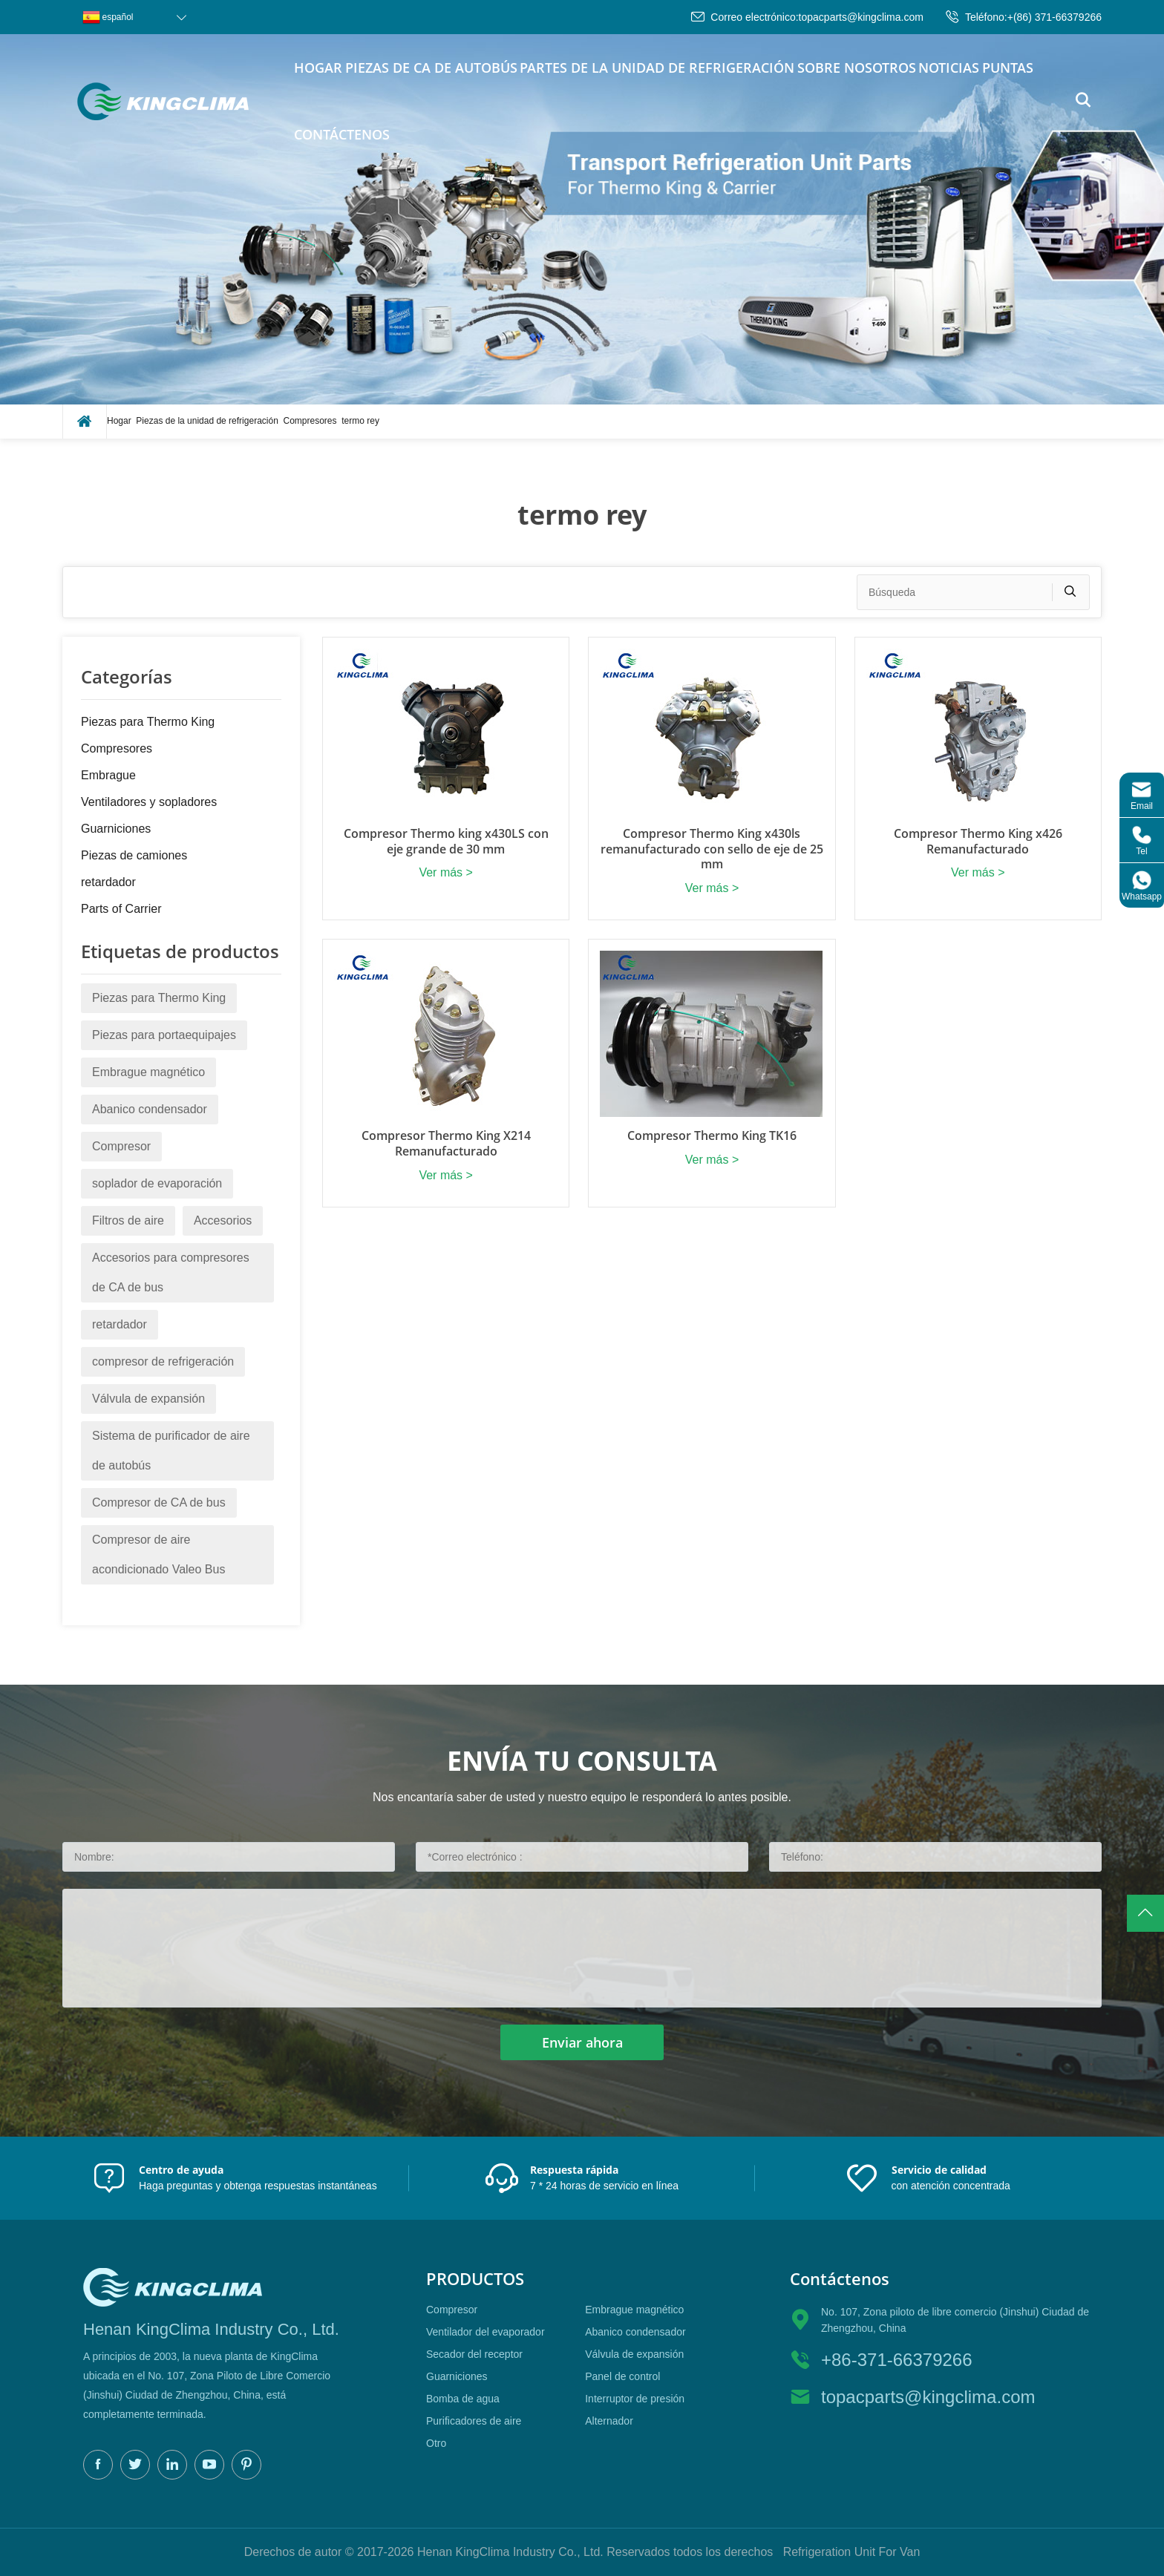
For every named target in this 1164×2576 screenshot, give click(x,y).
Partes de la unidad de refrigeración (657, 67)
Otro (436, 2443)
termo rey (360, 421)
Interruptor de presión (634, 2399)
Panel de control (622, 2376)
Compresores (310, 421)
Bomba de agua (463, 2399)
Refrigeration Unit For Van (852, 2552)
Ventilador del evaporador (485, 2332)
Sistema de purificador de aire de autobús (171, 1450)
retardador (108, 882)
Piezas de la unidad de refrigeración (207, 421)
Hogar (318, 67)
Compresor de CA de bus (159, 1502)
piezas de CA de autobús (431, 67)
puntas (1007, 67)
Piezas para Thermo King (148, 721)
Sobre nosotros (856, 67)
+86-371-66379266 (896, 2360)
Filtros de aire (128, 1220)
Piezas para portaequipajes (164, 1035)
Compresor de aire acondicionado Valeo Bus (158, 1554)
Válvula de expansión (148, 1398)
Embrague (108, 775)
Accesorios (223, 1220)
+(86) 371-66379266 (1054, 17)
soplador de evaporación (157, 1183)
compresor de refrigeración (163, 1361)
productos (475, 2279)
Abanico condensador (149, 1109)
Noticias (948, 67)
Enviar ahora (582, 2042)
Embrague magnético (148, 1072)
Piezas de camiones (134, 855)
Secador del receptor (474, 2354)
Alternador (609, 2421)
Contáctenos (342, 134)
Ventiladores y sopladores (149, 802)
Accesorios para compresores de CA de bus (170, 1272)
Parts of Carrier (121, 908)
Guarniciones (116, 828)
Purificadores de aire (473, 2421)
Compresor (121, 1146)
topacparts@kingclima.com (861, 17)
